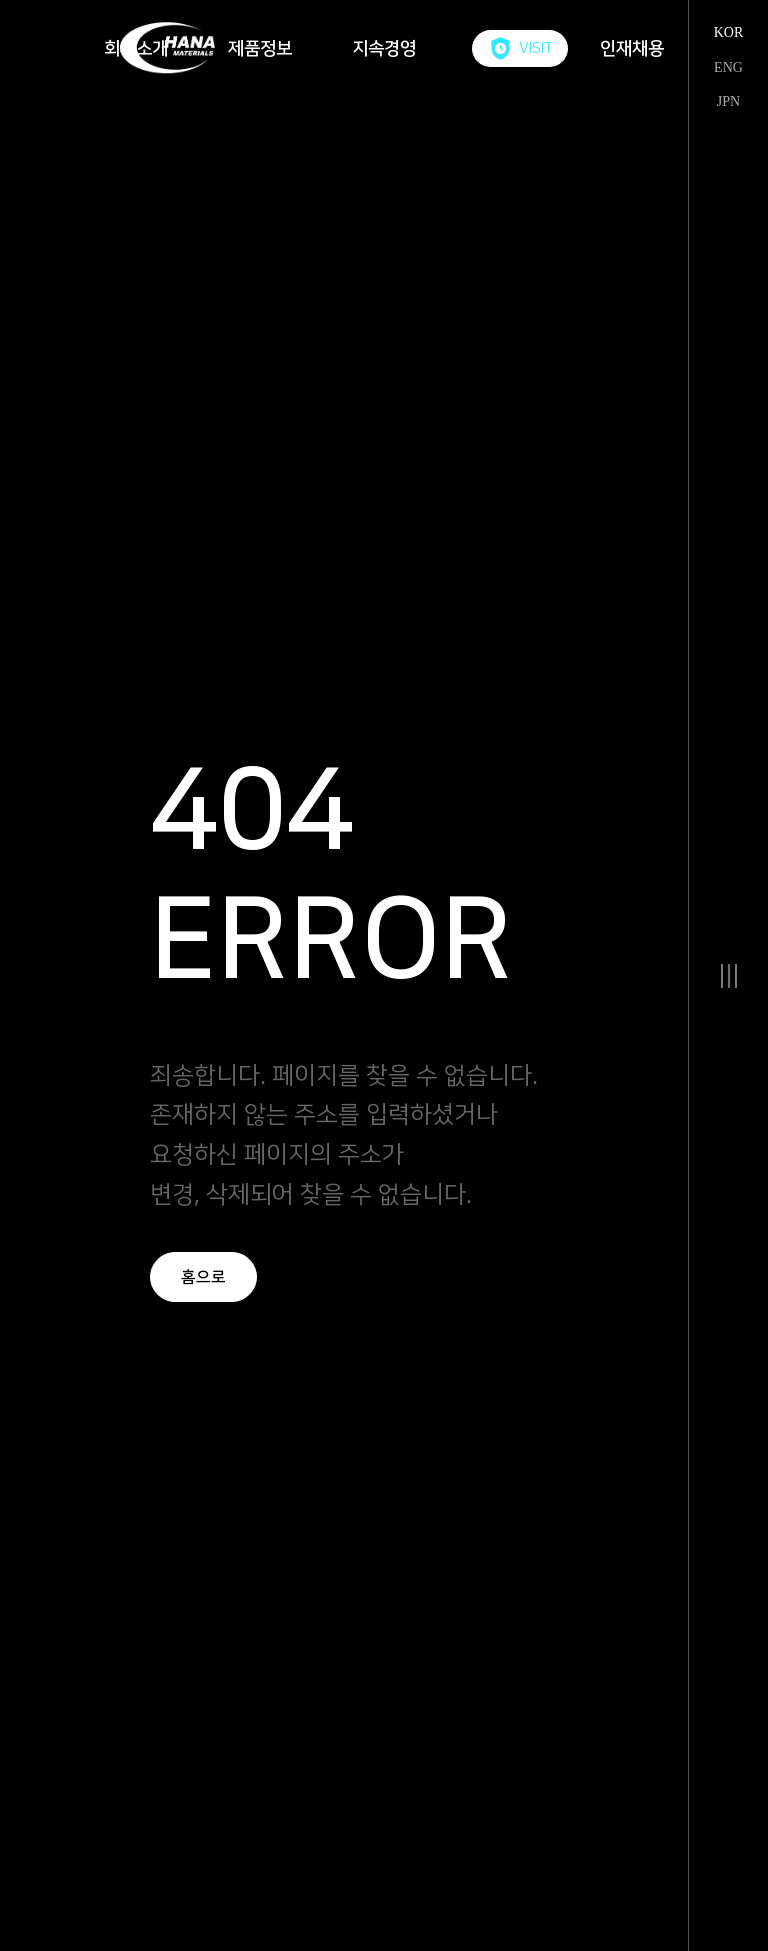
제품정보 (260, 49)
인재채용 (632, 49)
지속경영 (384, 49)
